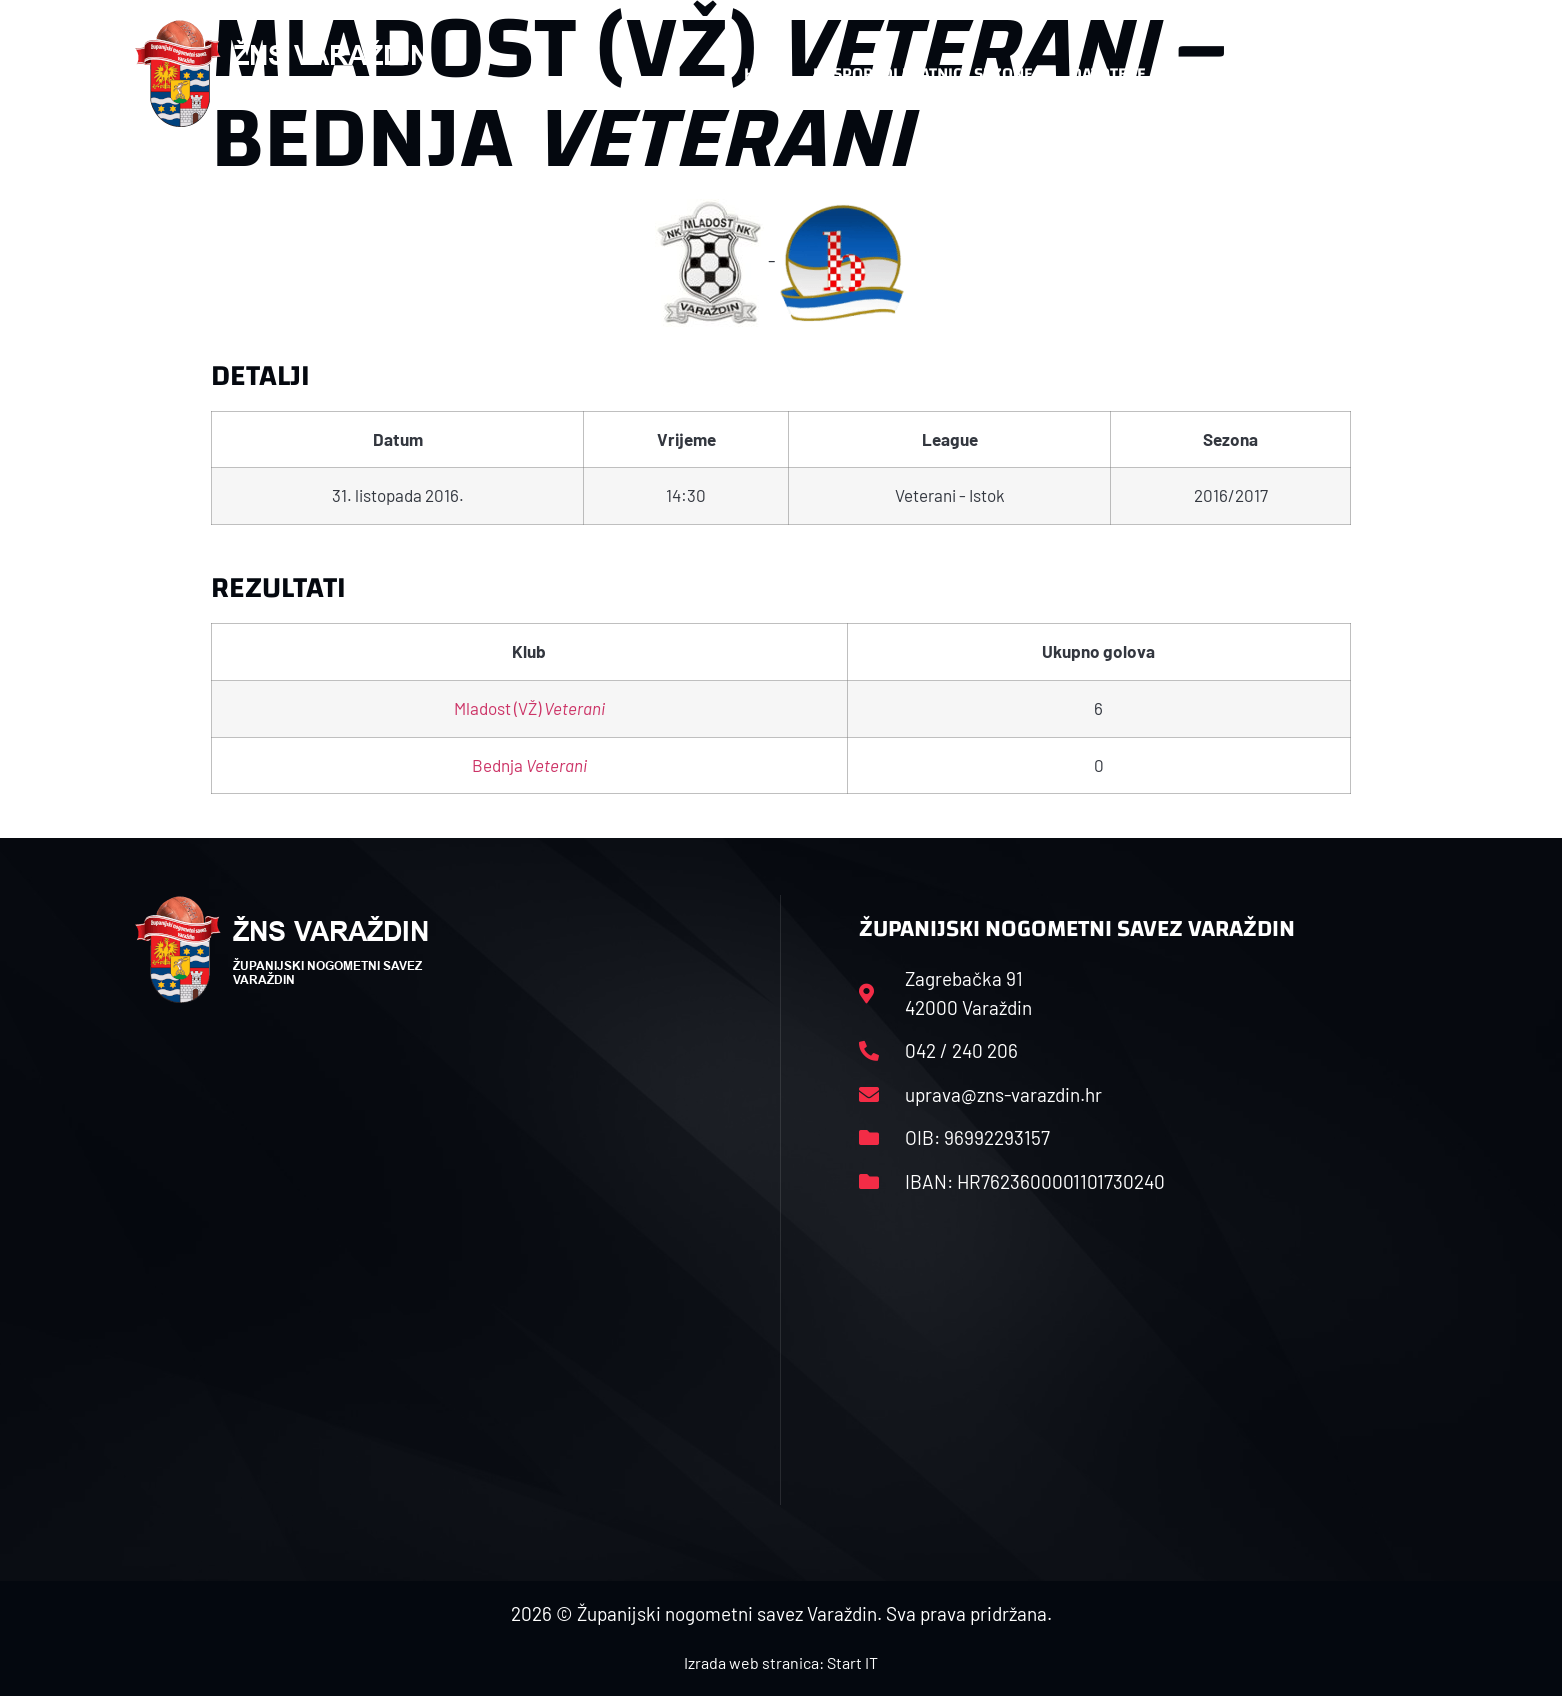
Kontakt (1217, 73)
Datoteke (1108, 73)
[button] (1387, 74)
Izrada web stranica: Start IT (781, 1662)
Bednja (529, 765)
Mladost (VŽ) (529, 708)
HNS (759, 73)
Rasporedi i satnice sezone (923, 73)
